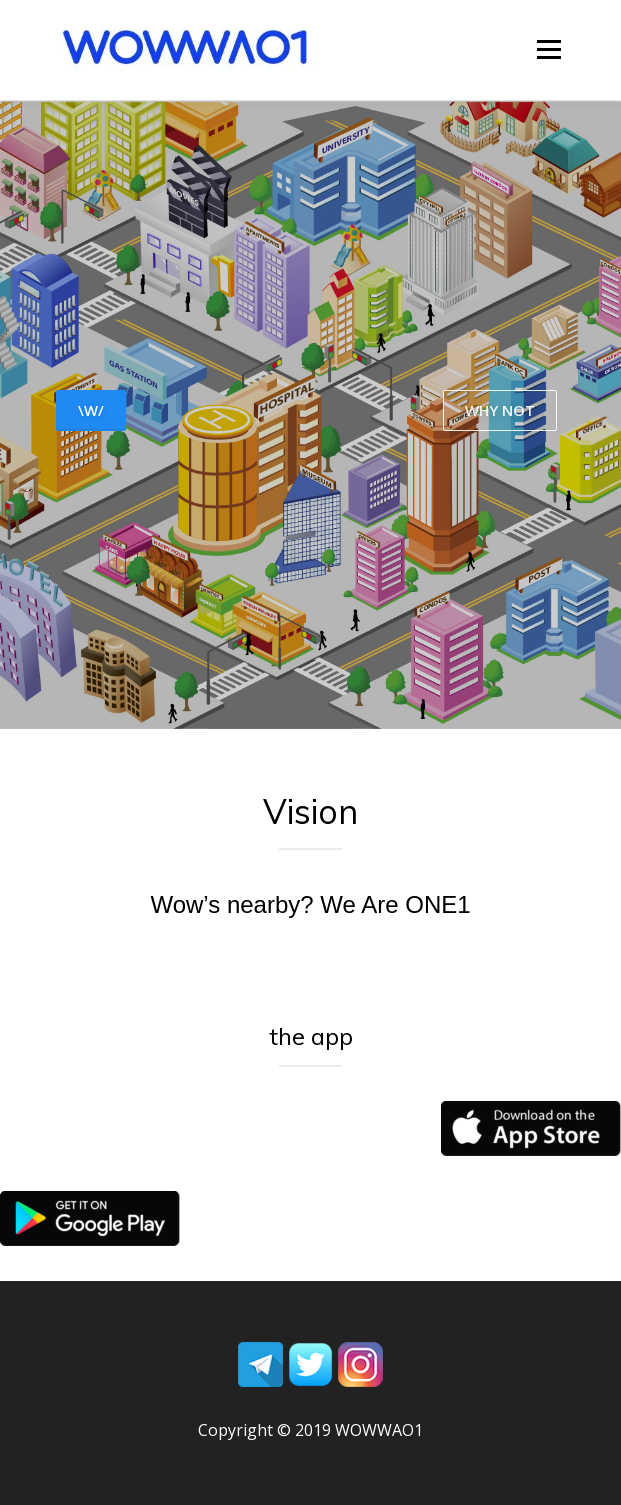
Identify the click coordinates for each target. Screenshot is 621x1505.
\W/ (91, 410)
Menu (547, 49)
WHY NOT (500, 410)
